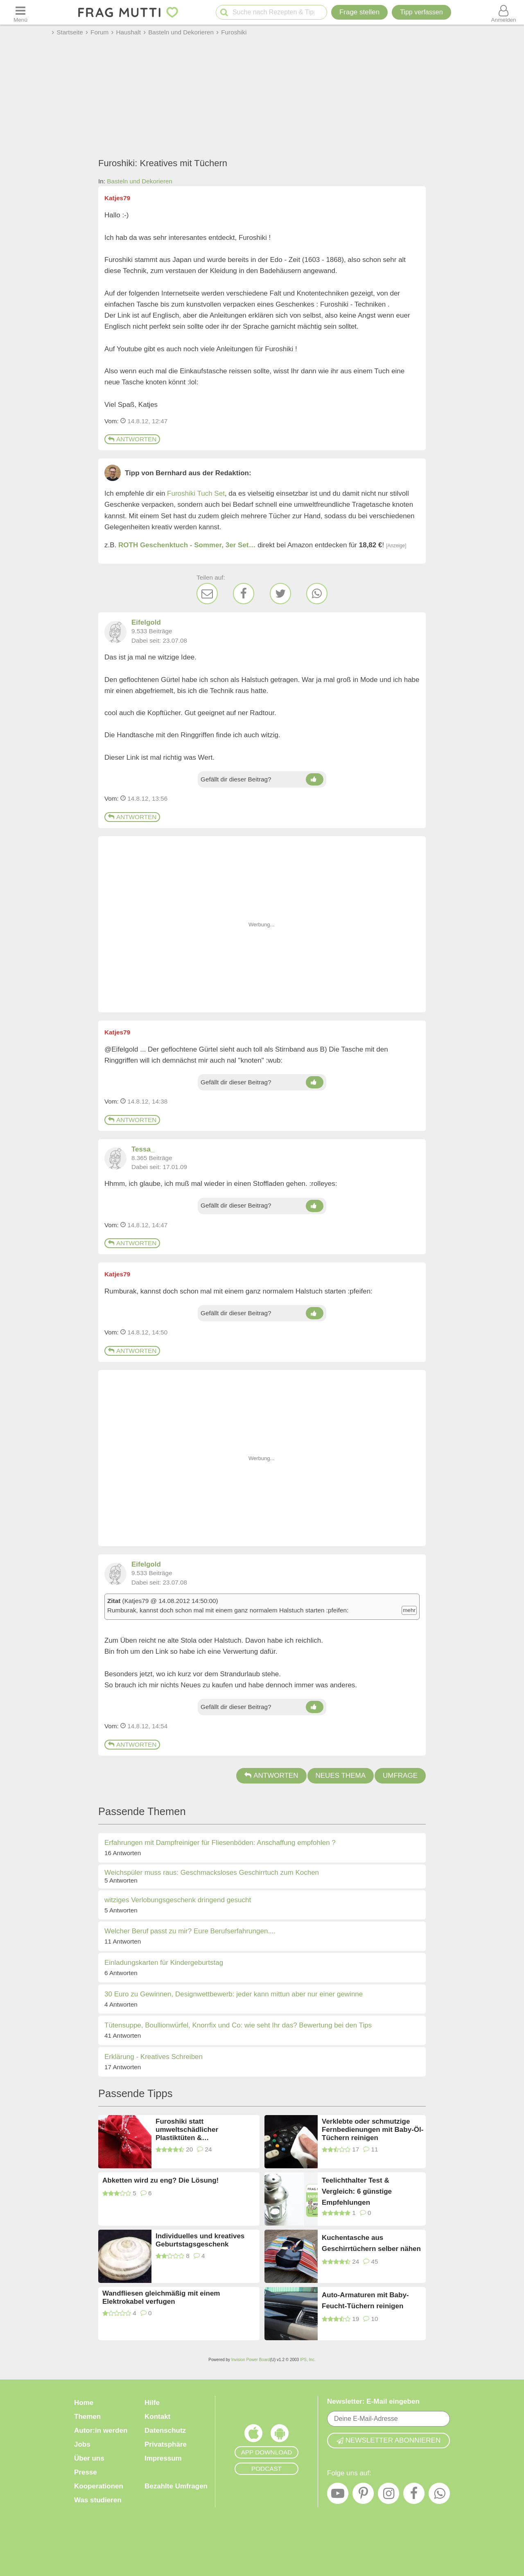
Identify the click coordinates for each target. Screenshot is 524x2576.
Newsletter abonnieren (388, 2440)
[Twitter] (280, 593)
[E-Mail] (207, 593)
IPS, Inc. (308, 2359)
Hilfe (152, 2403)
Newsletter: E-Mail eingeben (373, 2401)
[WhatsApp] (317, 593)
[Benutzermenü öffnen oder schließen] (503, 12)
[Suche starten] (224, 12)
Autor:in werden (100, 2430)
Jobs (82, 2444)
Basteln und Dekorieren (139, 181)
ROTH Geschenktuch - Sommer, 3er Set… (186, 545)
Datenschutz (165, 2430)
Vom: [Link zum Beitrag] (111, 421)
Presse (85, 2472)
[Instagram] (388, 2495)
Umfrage (400, 1775)
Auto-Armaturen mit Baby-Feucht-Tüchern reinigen (365, 2300)
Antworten (132, 439)
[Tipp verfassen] (421, 12)
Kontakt (157, 2416)
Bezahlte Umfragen (176, 2486)
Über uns (89, 2458)
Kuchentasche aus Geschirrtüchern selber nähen (371, 2243)
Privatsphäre (166, 2444)
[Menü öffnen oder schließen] (20, 12)
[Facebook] (243, 593)
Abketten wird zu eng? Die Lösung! (160, 2180)
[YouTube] (337, 2495)
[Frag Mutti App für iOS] (253, 2435)
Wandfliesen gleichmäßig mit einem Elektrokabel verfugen (161, 2297)
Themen (87, 2416)
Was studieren (98, 2500)
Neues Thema (341, 1775)
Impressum (163, 2458)
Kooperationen (98, 2486)
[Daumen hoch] (314, 779)
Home (83, 2403)
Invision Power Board (250, 2359)
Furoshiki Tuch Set (196, 493)
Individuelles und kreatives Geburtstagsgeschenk (200, 2240)
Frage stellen (359, 12)
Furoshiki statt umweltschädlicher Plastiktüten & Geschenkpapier (187, 2130)
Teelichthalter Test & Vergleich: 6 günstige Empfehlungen (357, 2191)
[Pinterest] (363, 2495)
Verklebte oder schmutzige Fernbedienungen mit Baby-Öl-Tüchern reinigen (372, 2130)
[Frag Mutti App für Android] (280, 2435)
